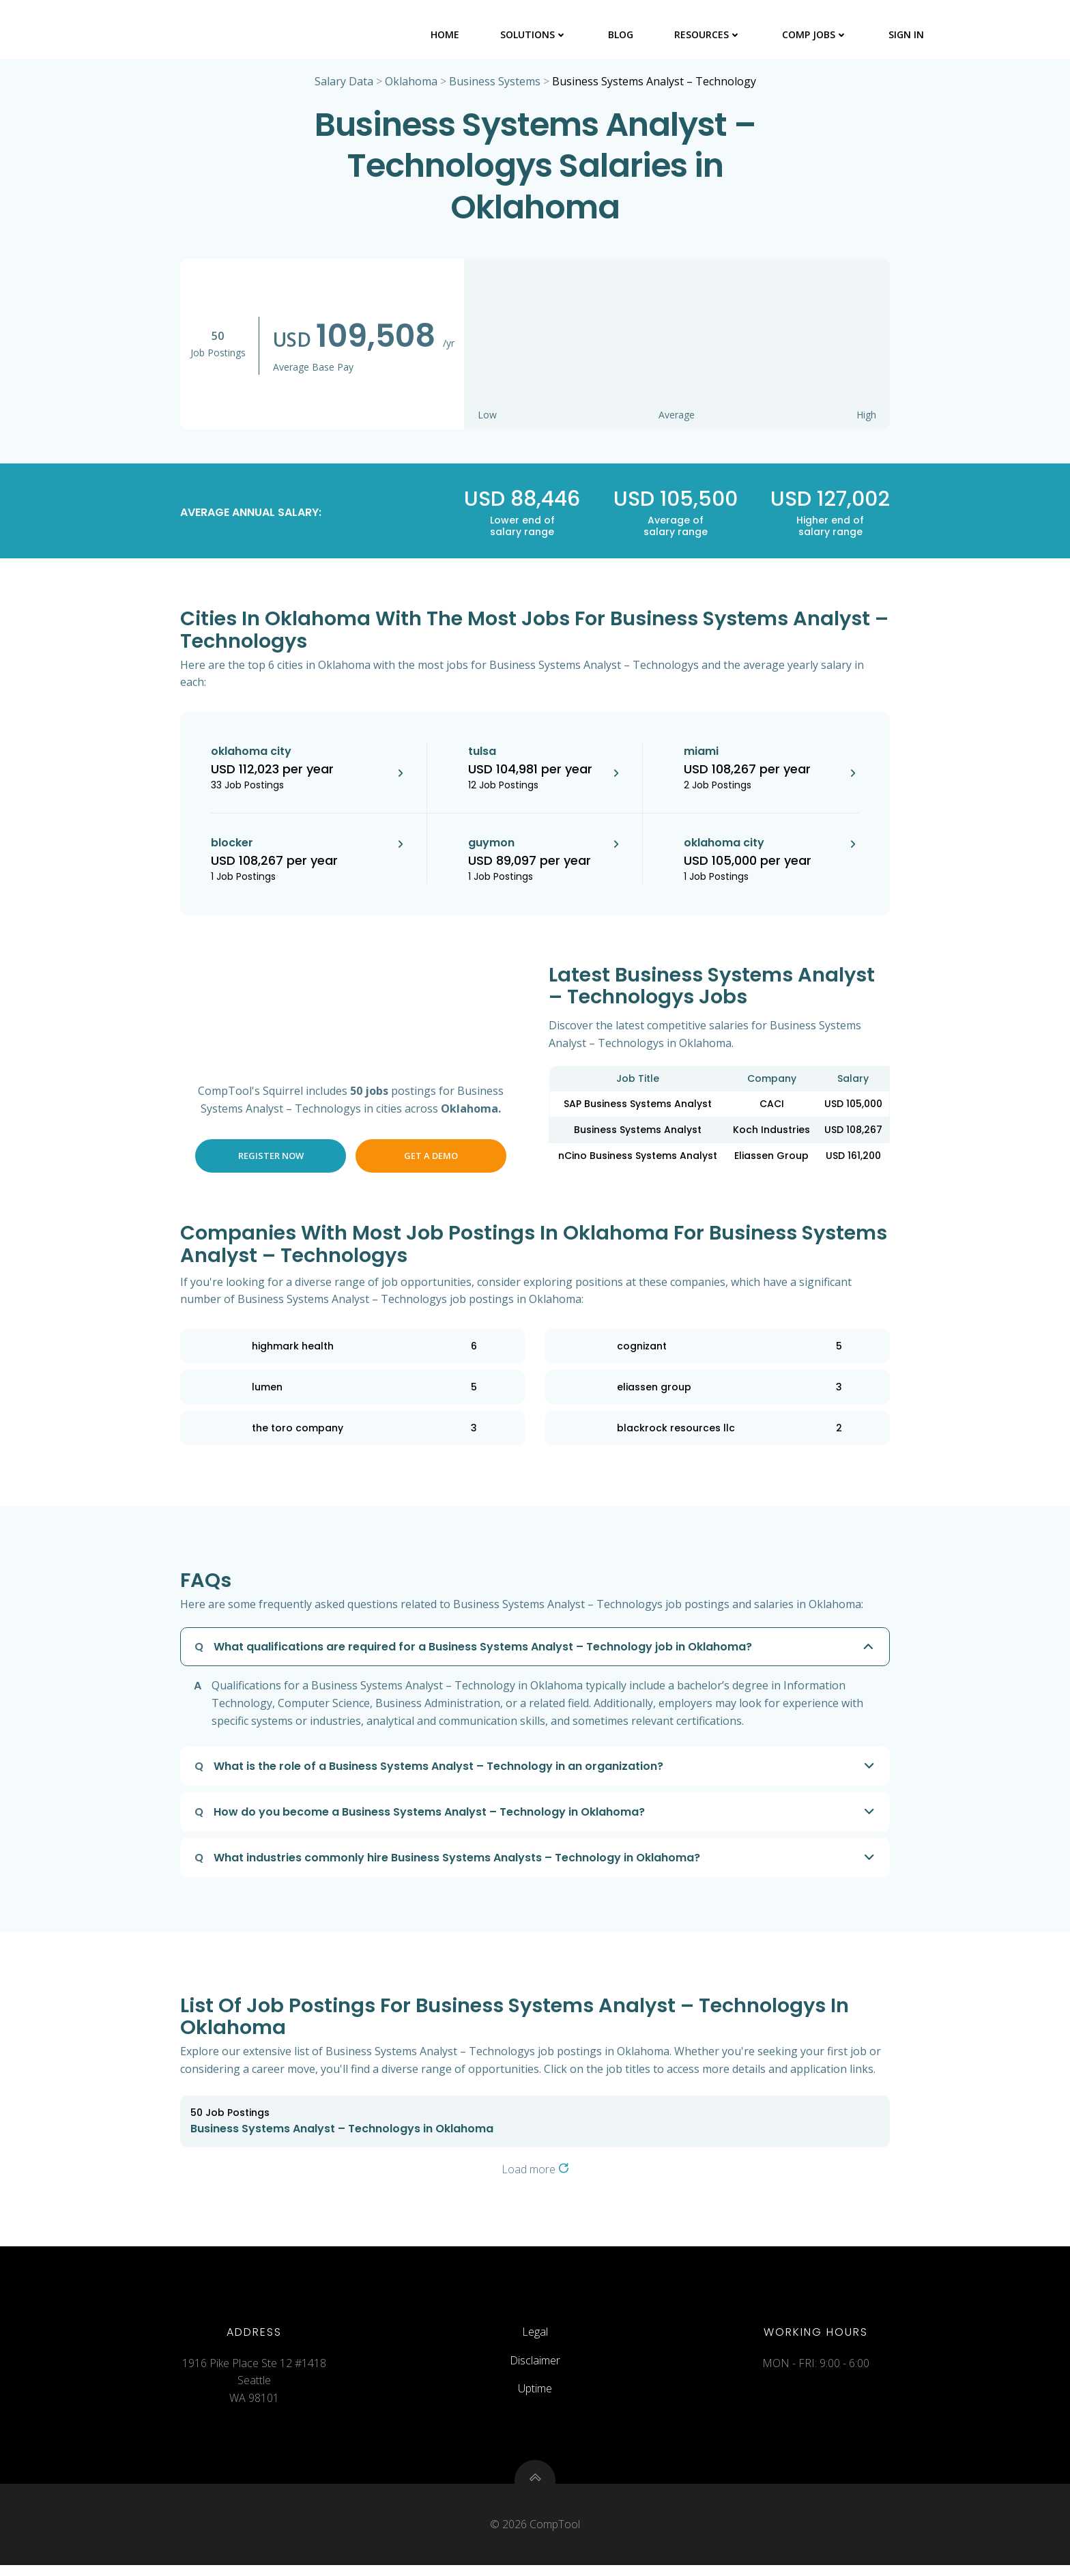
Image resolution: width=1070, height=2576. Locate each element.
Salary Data (344, 83)
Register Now (271, 1157)
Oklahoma (411, 83)
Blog (621, 33)
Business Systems (494, 83)
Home (445, 33)
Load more (535, 2170)
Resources (708, 33)
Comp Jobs (815, 33)
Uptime (535, 2395)
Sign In (907, 33)
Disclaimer (535, 2367)
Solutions (534, 33)
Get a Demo (431, 1157)
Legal (535, 2338)
